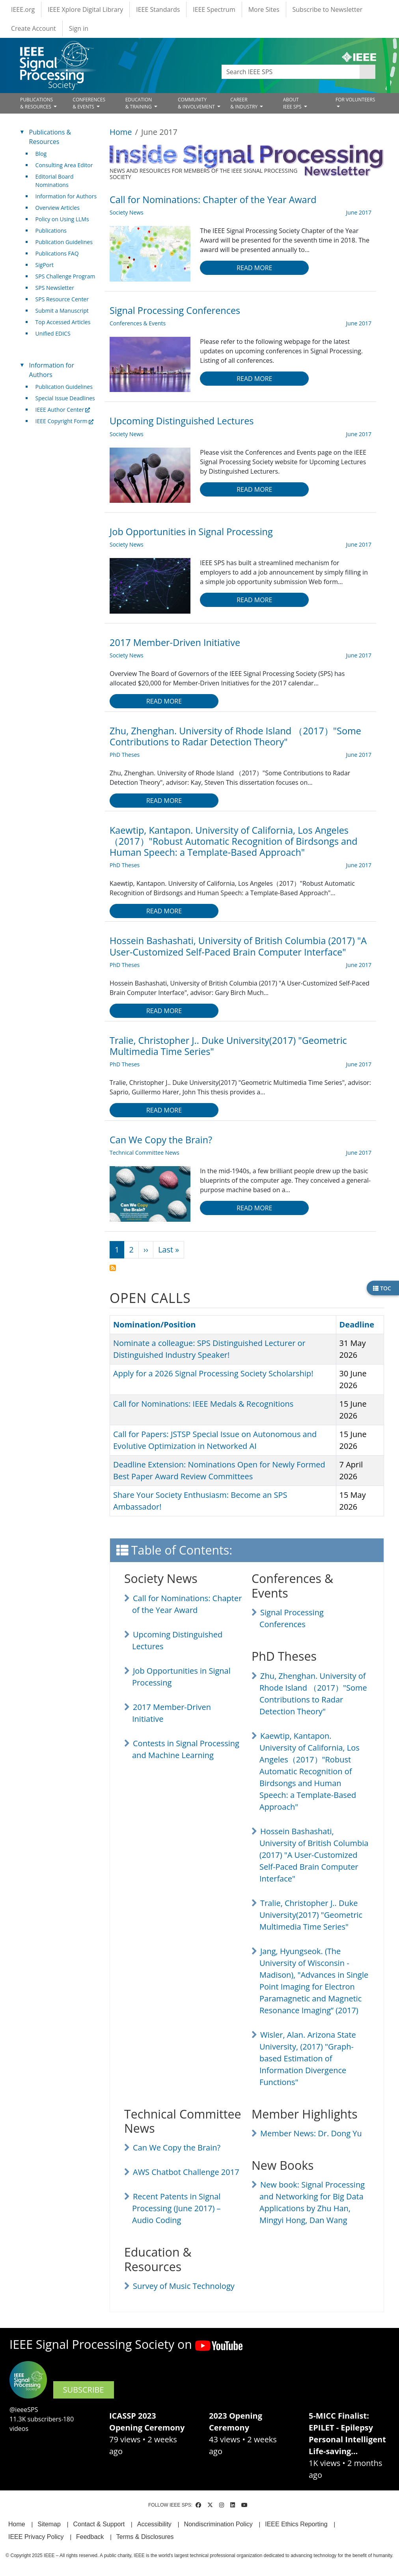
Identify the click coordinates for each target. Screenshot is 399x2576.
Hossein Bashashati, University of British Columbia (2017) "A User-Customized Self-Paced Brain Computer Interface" (313, 1855)
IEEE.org (23, 9)
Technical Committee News (144, 1152)
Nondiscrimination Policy (218, 2524)
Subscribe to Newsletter (328, 9)
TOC (382, 1288)
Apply (367, 72)
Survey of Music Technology (184, 2286)
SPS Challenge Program (65, 276)
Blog (41, 153)
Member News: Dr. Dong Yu (311, 2133)
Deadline (357, 1324)
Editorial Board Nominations (54, 181)
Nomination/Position (158, 1324)
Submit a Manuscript (62, 310)
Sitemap (49, 2524)
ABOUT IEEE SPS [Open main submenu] (293, 103)
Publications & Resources (50, 137)
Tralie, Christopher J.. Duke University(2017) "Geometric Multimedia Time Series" (310, 1915)
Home (121, 132)
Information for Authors (66, 196)
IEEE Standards (158, 9)
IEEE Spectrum (214, 9)
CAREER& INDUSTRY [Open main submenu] (244, 103)
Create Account (33, 28)
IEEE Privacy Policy (35, 2536)
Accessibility (154, 2524)
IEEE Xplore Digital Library (85, 9)
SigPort (44, 265)
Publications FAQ (57, 253)
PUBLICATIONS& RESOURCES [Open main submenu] (36, 103)
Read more (254, 267)
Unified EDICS (53, 333)
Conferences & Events (138, 323)
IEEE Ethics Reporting (296, 2524)
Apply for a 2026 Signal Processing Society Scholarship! (213, 1373)
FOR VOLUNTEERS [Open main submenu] (355, 99)
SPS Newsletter (54, 287)
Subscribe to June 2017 (113, 1268)
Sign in (78, 28)
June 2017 (358, 212)
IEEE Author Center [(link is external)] (62, 409)
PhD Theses (125, 754)
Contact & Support (99, 2524)
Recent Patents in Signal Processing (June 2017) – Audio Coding (176, 2208)
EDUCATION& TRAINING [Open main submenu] (139, 103)
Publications (51, 230)
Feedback (90, 2536)
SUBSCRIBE (83, 2389)
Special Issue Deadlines (65, 398)
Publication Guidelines (64, 242)
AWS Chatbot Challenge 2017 (186, 2172)
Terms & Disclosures (145, 2536)
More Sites (264, 9)
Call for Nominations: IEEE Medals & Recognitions (203, 1403)
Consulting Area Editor (64, 165)
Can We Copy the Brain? (176, 2147)
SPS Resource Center (62, 299)
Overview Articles (57, 207)
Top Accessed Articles (63, 322)
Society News (127, 212)
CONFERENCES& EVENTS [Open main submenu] (89, 103)
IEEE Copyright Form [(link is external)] (64, 421)
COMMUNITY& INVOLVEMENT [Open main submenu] (197, 103)
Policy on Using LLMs (62, 219)
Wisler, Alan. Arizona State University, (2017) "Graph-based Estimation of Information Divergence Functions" (307, 2058)
